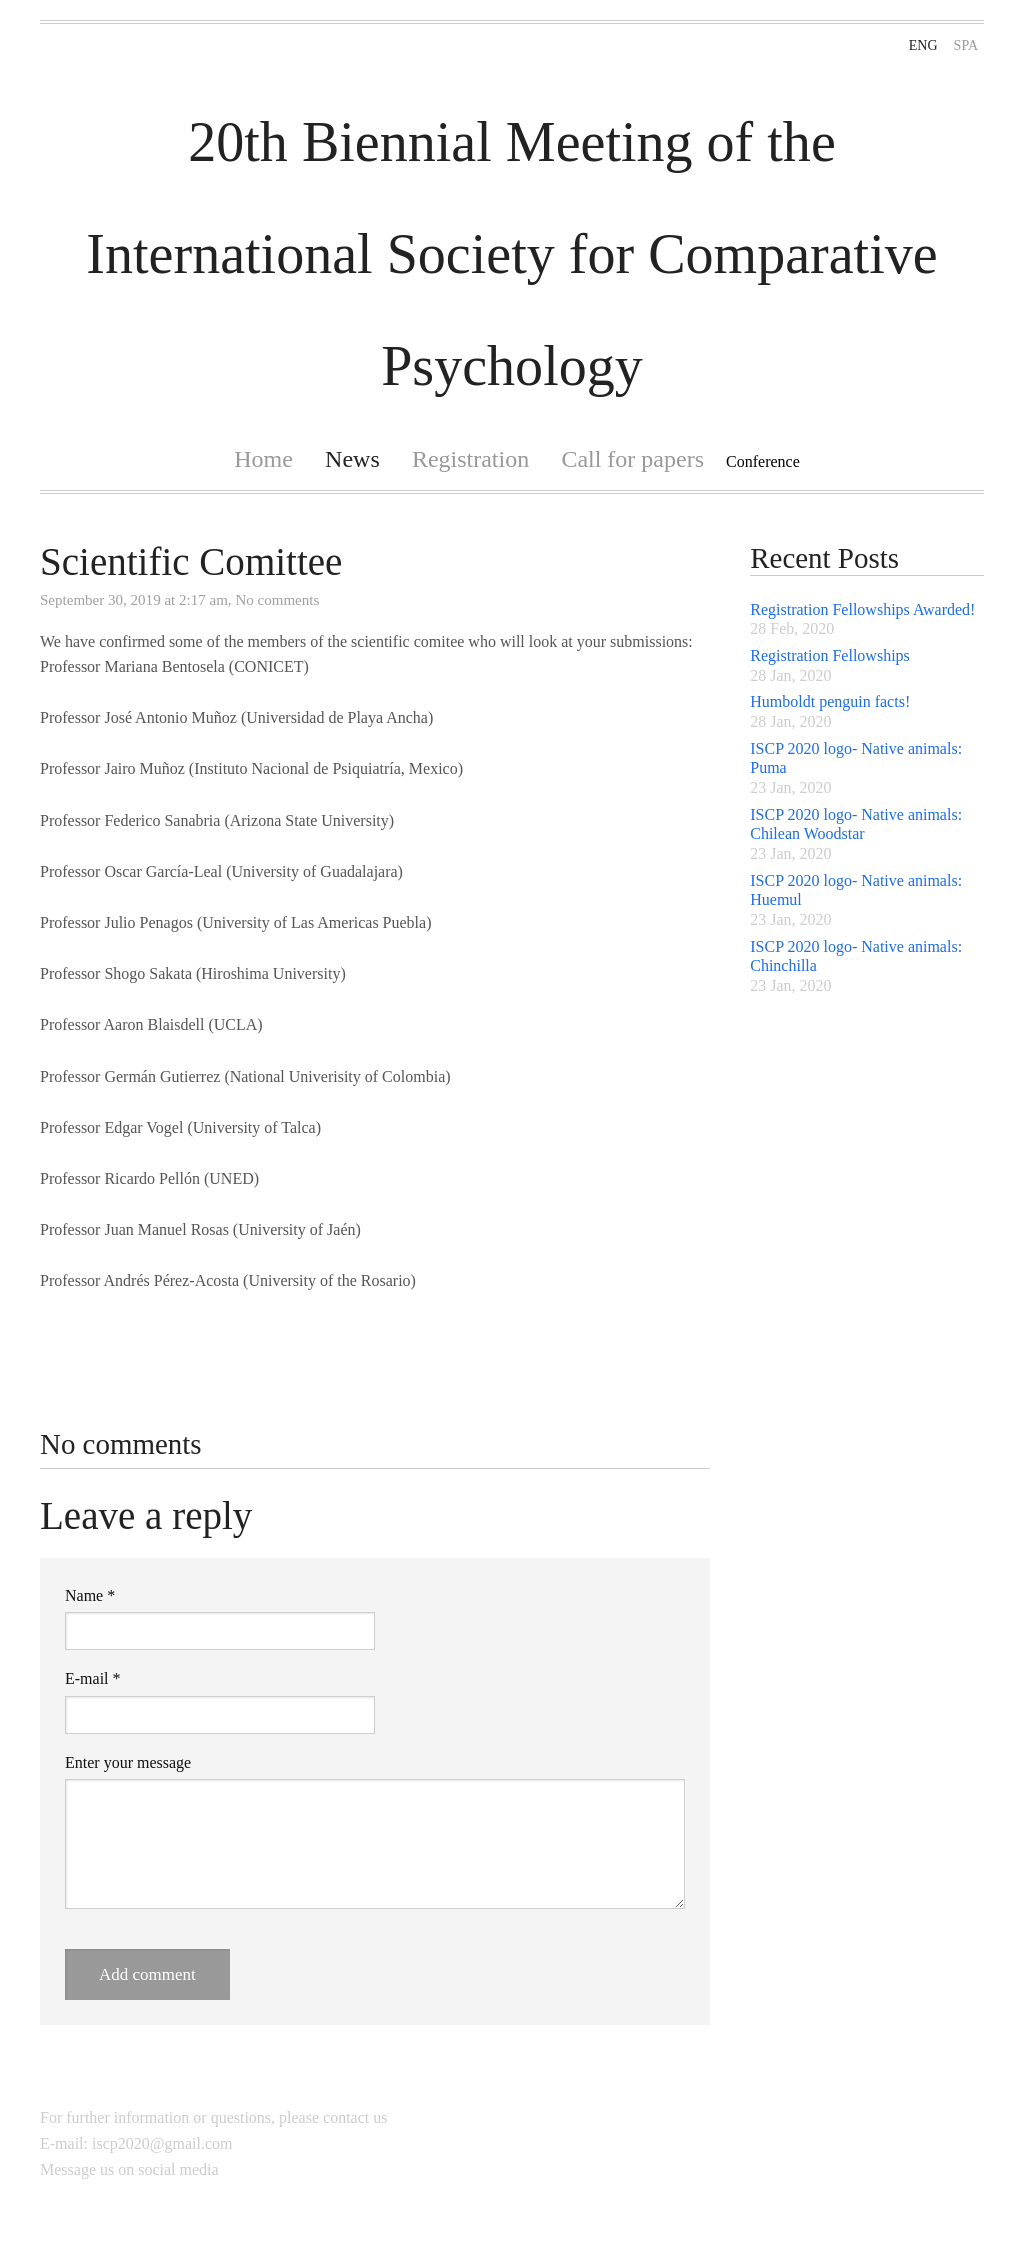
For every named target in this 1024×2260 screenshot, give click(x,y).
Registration (470, 459)
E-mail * (93, 1678)
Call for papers (632, 459)
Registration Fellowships (830, 655)
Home (263, 459)
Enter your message (128, 1762)
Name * (90, 1595)
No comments (277, 600)
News (352, 459)
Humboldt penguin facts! (830, 701)
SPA (966, 45)
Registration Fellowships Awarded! (862, 609)
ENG (923, 45)
